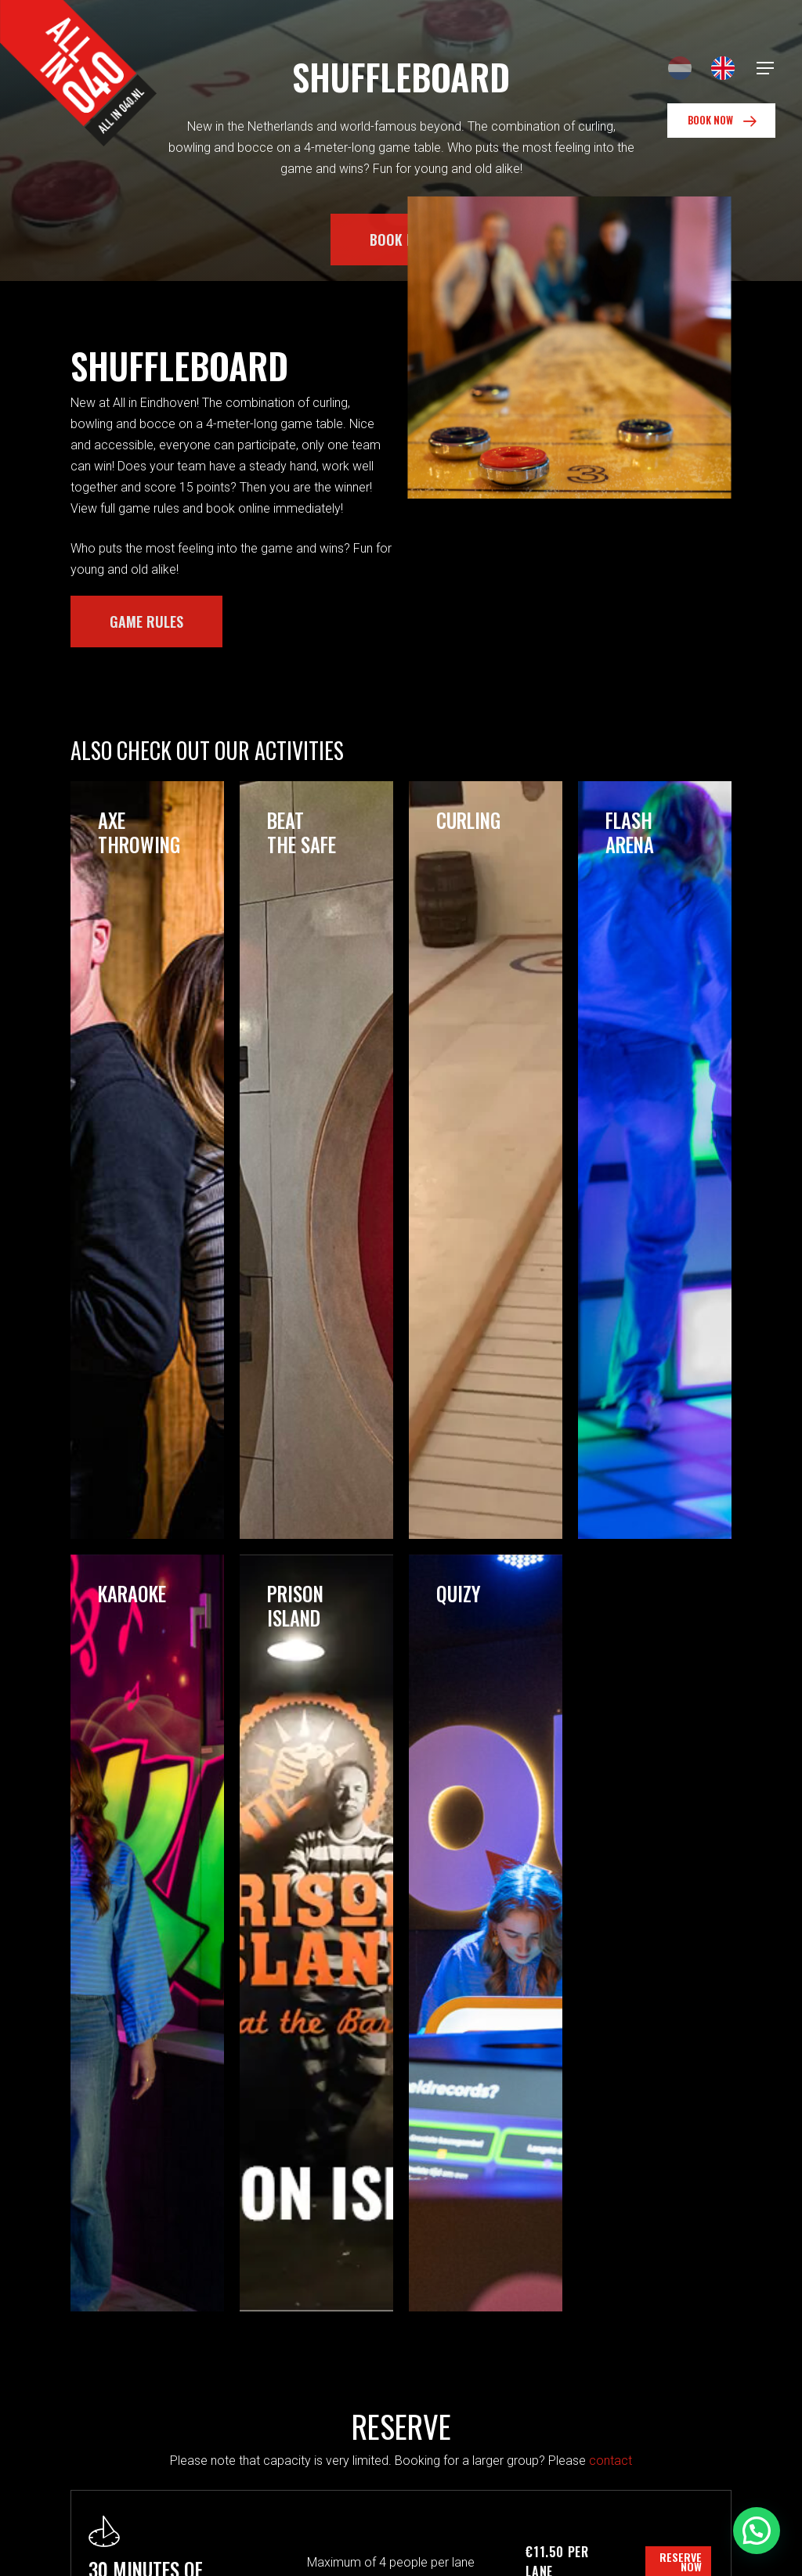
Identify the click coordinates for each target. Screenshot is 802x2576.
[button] (756, 2530)
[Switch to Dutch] (680, 68)
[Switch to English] (723, 68)
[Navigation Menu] (766, 68)
